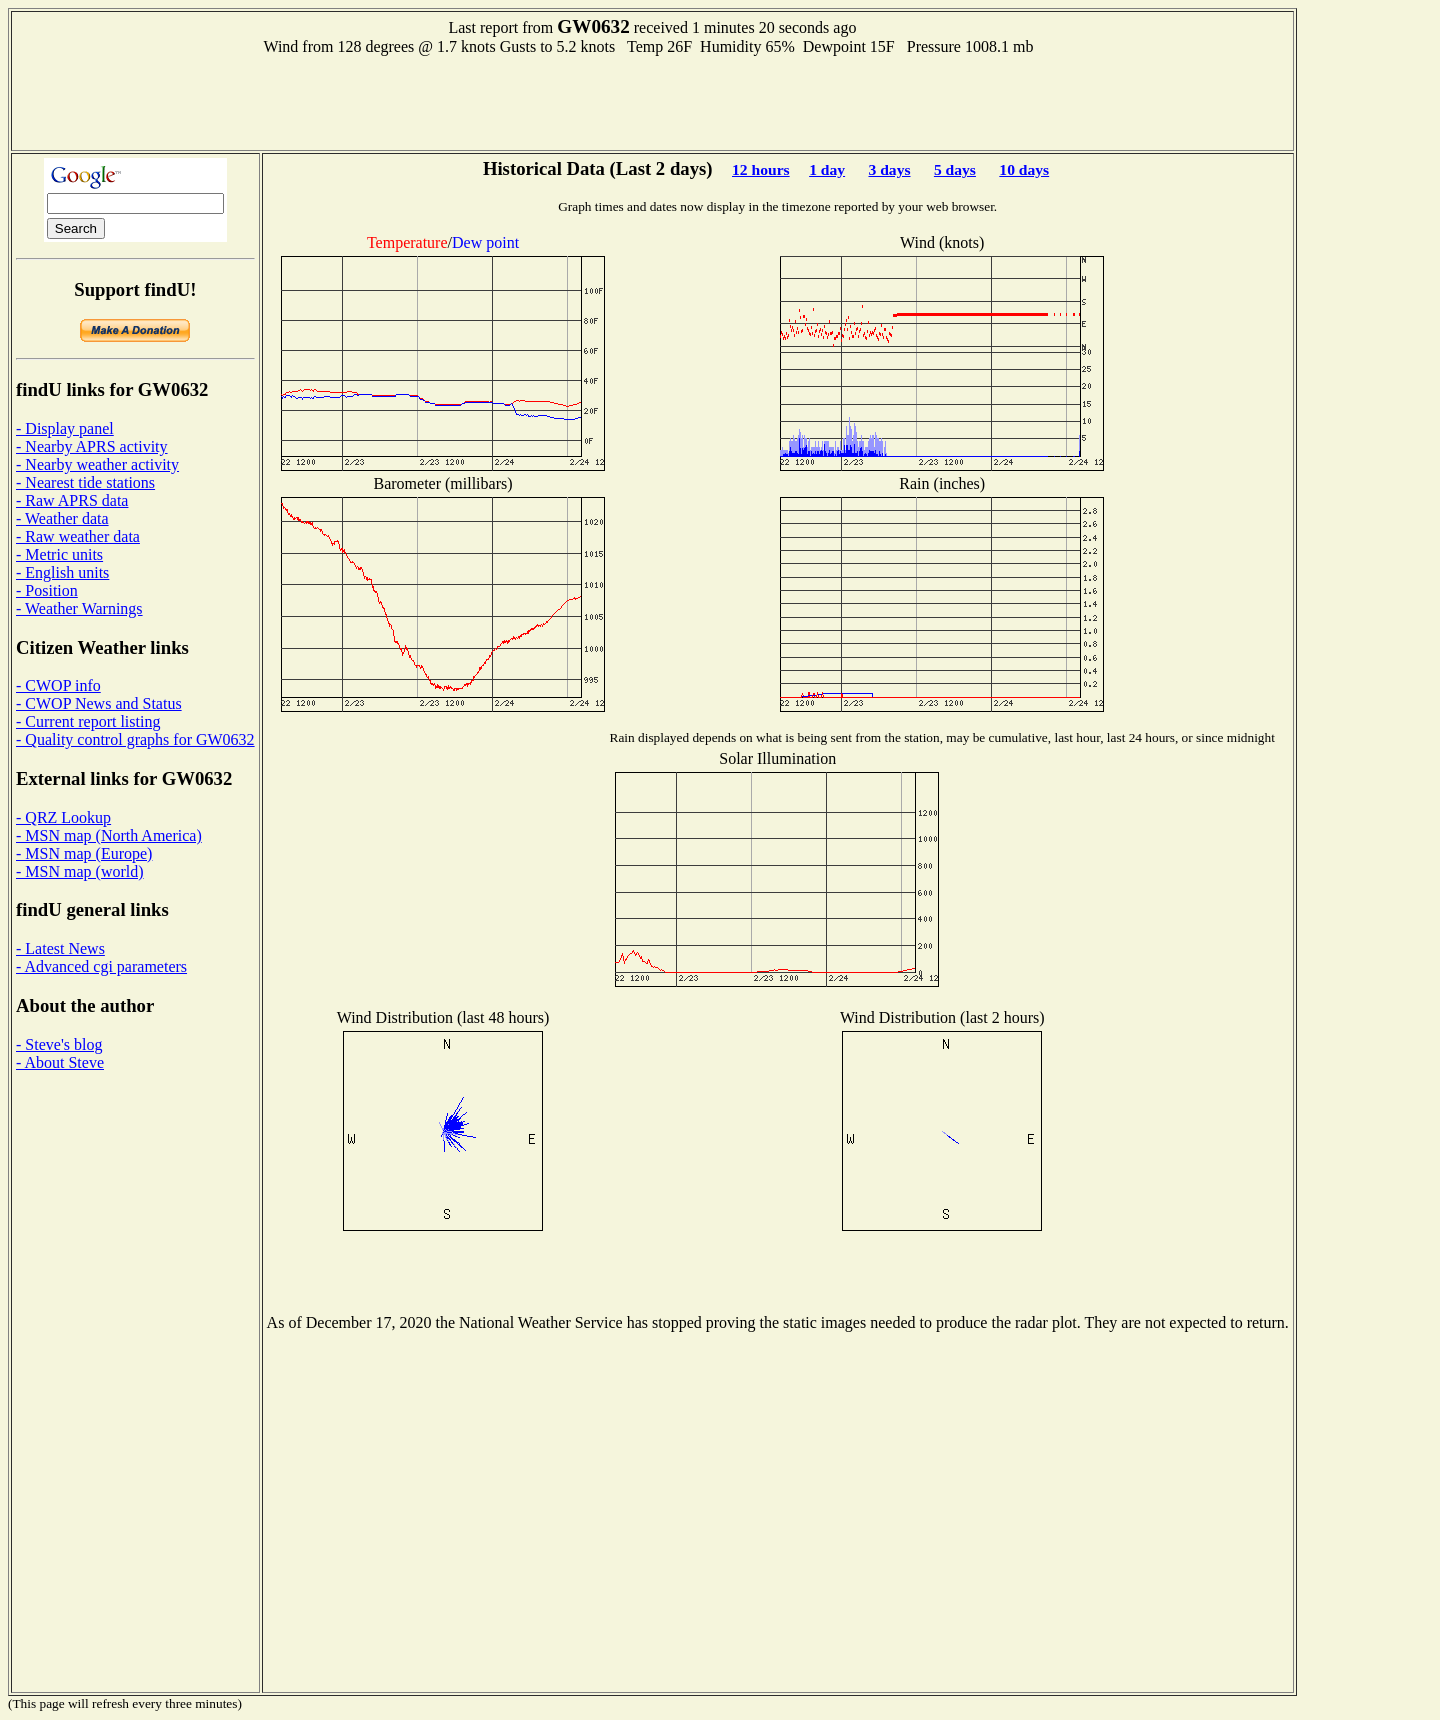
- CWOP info (58, 685)
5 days (955, 169)
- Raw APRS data (72, 500)
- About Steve (60, 1062)
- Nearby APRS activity (92, 446)
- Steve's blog (59, 1044)
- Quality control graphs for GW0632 (135, 739)
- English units (62, 572)
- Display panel (65, 428)
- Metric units (59, 554)
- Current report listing (88, 721)
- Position (47, 590)
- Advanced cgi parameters (101, 966)
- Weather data (62, 518)
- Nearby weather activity (97, 464)
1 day (827, 169)
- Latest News (60, 948)
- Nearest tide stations (85, 482)
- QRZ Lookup (63, 817)
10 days (1024, 169)
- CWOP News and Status (99, 703)
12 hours (761, 169)
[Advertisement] (652, 101)
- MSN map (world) (80, 871)
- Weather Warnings (79, 608)
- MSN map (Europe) (84, 853)
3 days (889, 169)
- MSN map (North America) (109, 835)
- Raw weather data (78, 536)
